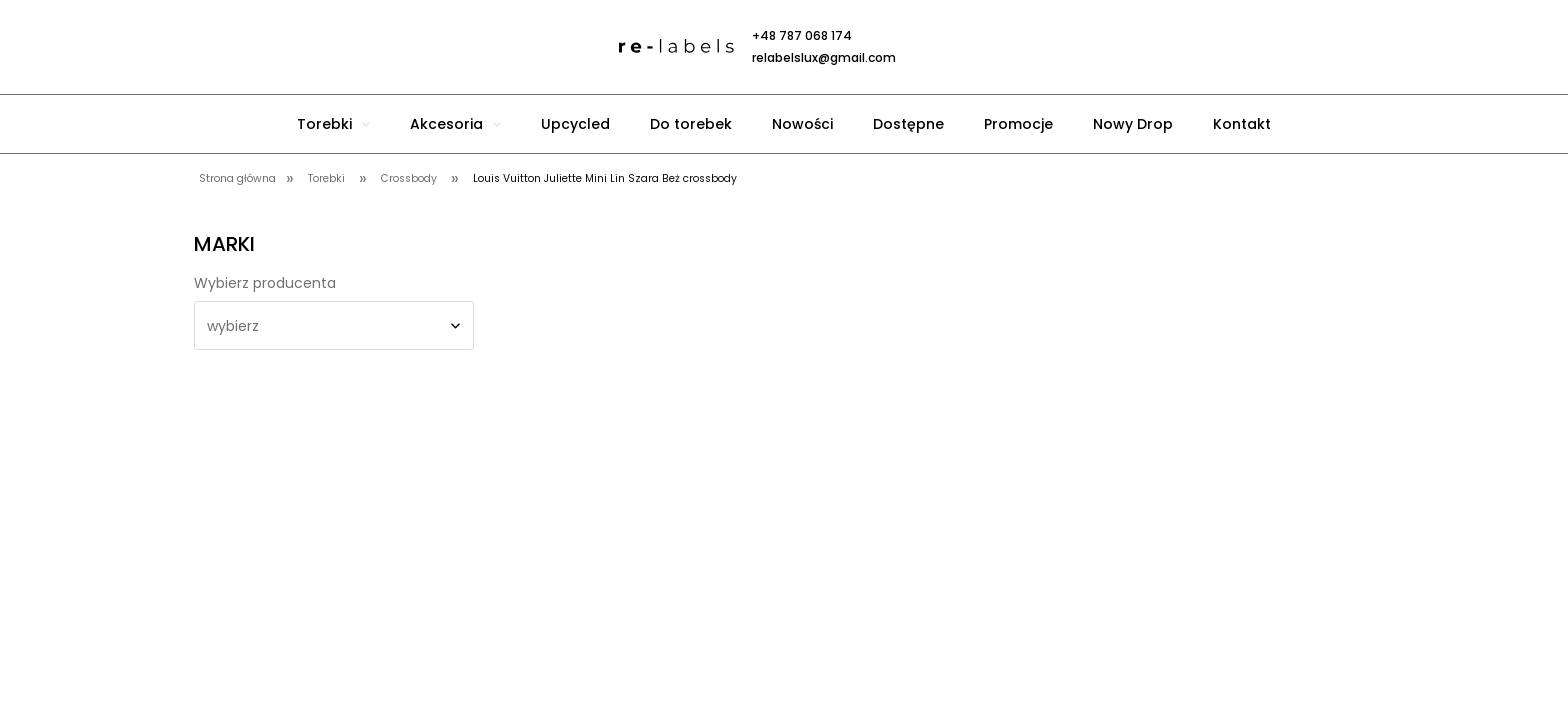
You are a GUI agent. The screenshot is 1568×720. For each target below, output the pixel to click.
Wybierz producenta (265, 283)
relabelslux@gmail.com (824, 57)
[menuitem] (333, 124)
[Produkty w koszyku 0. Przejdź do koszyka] (1004, 47)
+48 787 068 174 (802, 35)
